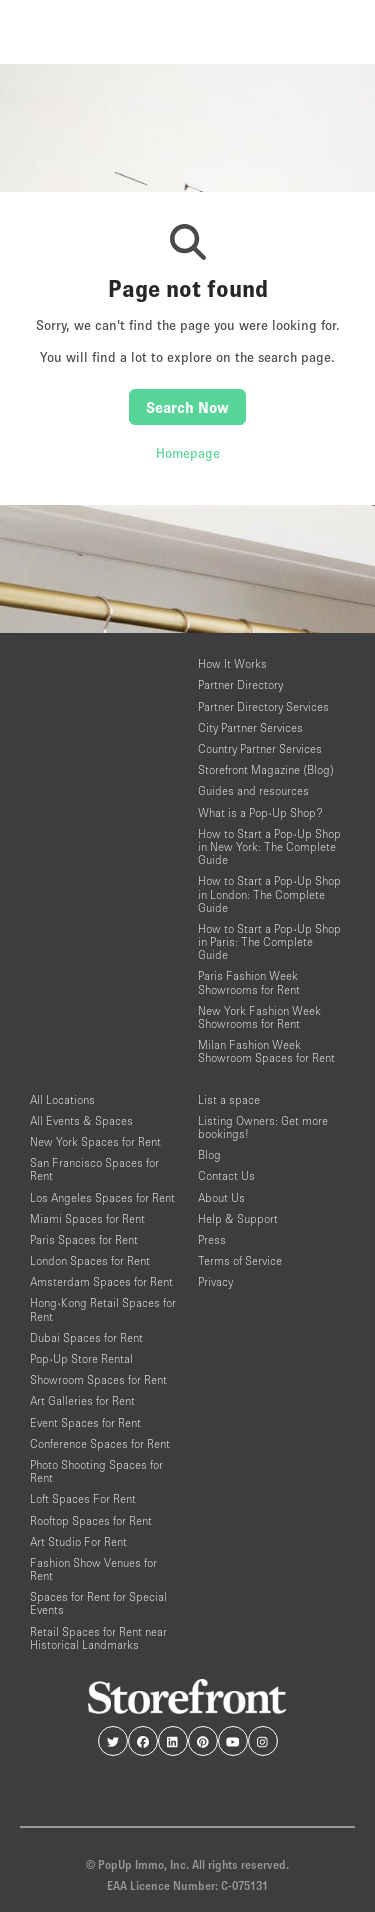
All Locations (62, 1099)
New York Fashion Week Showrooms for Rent (259, 1017)
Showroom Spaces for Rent (98, 1379)
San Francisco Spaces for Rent (94, 1169)
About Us (221, 1197)
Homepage (188, 453)
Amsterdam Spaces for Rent (101, 1281)
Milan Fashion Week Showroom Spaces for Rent (266, 1051)
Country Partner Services (260, 748)
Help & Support (238, 1218)
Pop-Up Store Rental (81, 1358)
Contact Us (226, 1175)
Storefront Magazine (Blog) (266, 769)
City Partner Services (250, 727)
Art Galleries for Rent (82, 1400)
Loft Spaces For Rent (83, 1498)
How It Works (232, 663)
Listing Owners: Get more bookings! (263, 1127)
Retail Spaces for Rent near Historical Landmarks (98, 1638)
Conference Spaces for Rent (100, 1443)
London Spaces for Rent (90, 1260)
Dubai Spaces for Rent (86, 1337)
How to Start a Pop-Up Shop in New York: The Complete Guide (269, 846)
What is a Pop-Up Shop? (260, 812)
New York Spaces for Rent (95, 1141)
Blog (209, 1154)
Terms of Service (240, 1260)
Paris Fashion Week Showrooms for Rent (249, 982)
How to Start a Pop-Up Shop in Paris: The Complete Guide (269, 941)
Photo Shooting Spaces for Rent (96, 1471)
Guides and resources (253, 790)
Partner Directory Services (263, 706)
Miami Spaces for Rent (87, 1218)
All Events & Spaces (81, 1120)
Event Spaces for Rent (85, 1422)
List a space (229, 1099)
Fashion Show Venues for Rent (93, 1569)
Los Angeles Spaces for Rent (102, 1197)
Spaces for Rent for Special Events (98, 1603)
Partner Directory (240, 684)
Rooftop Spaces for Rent (91, 1520)
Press (212, 1239)
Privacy (215, 1281)
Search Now (187, 407)
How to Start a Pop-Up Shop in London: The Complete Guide (269, 893)
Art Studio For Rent (78, 1541)
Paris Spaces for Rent (84, 1239)
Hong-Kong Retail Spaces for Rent (103, 1309)
